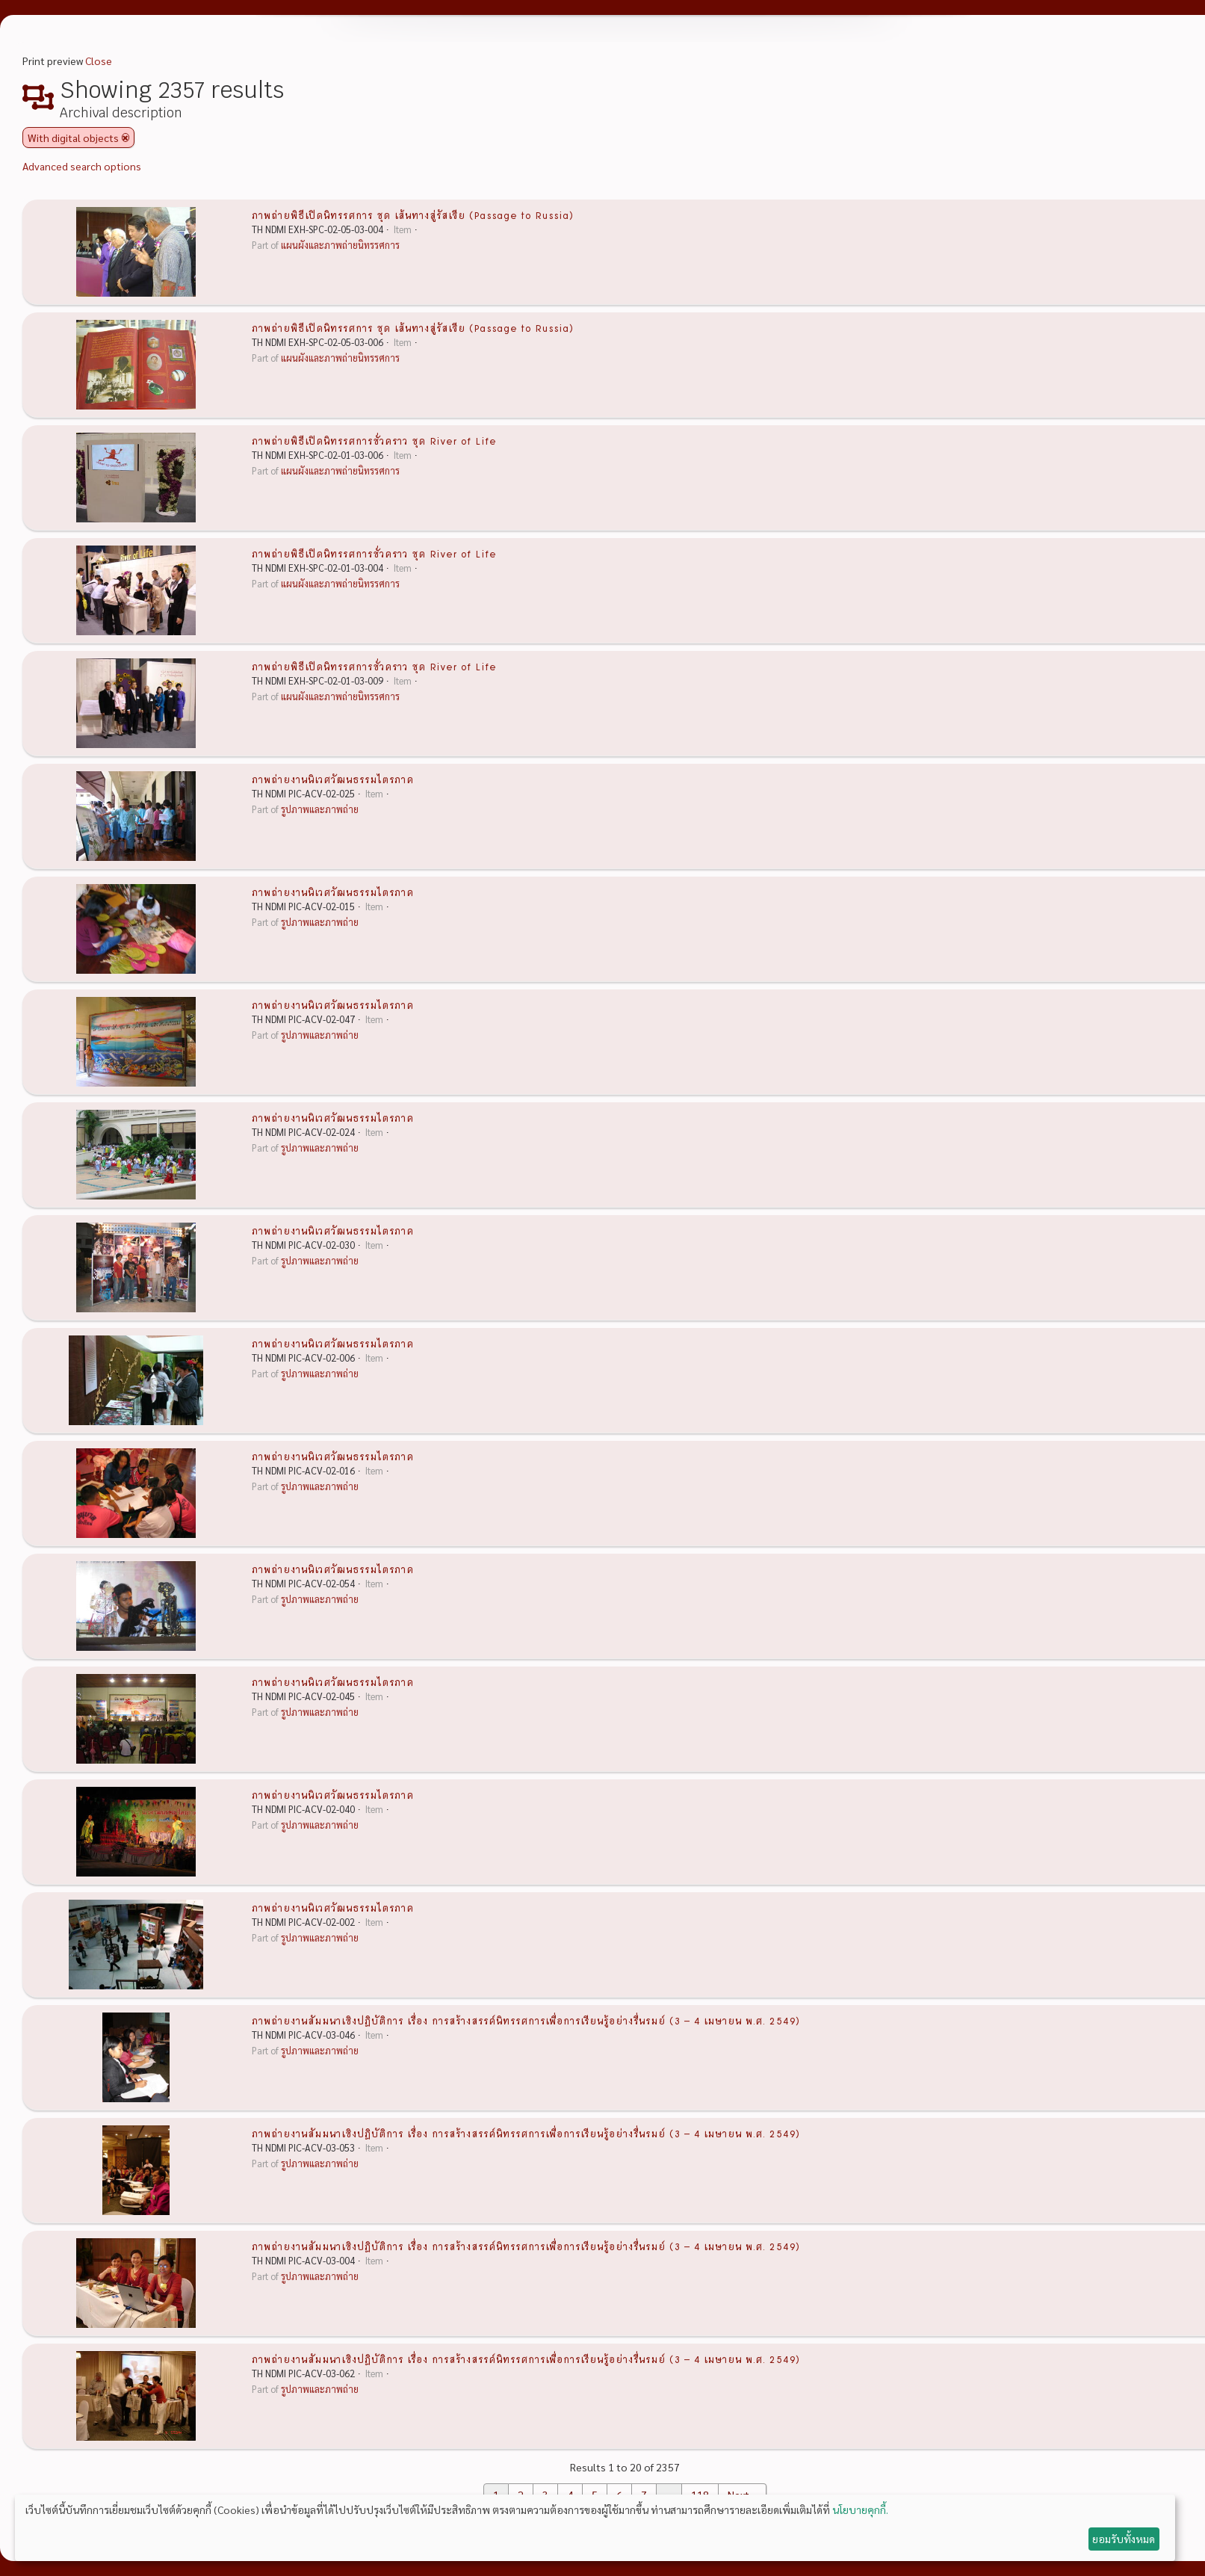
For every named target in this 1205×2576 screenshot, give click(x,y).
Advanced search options (81, 166)
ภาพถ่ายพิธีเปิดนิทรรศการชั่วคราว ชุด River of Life (374, 440)
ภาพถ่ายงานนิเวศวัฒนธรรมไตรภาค (333, 778)
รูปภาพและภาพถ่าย (320, 809)
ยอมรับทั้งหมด (1123, 2538)
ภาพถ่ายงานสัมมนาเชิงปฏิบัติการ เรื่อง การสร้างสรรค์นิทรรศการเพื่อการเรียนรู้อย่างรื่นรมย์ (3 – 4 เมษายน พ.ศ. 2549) (526, 2020)
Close (98, 60)
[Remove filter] (125, 137)
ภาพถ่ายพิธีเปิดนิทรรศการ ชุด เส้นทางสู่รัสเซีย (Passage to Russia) (413, 214)
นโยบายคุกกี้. (860, 2509)
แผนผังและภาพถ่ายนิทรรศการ (340, 245)
